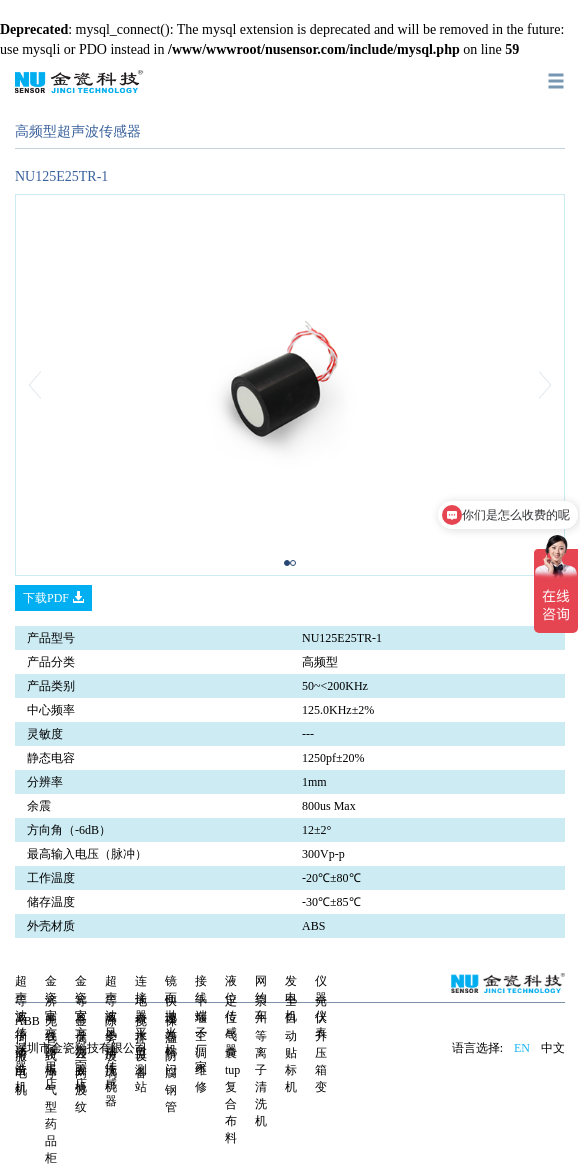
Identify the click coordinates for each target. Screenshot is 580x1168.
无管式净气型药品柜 (51, 1089)
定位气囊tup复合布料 (232, 1069)
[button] (56, 385)
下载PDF (53, 598)
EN (522, 1048)
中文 (553, 1048)
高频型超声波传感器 (78, 131)
